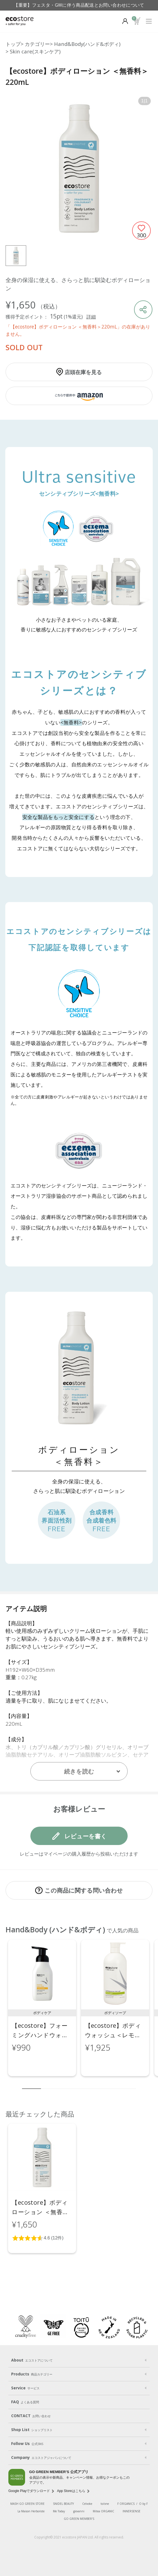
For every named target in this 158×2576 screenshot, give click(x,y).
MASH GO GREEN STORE (27, 2504)
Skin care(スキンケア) (35, 51)
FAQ (25, 2402)
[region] (79, 2011)
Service (25, 2388)
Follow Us (27, 2443)
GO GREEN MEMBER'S (79, 2519)
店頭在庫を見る (83, 372)
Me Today (59, 2511)
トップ (13, 43)
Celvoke (87, 2504)
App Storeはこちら (71, 2491)
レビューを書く (85, 1836)
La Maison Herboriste (31, 2511)
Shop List (32, 2429)
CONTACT (31, 2416)
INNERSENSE (131, 2511)
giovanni (78, 2511)
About (32, 2360)
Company (41, 2457)
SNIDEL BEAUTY (63, 2504)
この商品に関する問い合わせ (84, 1890)
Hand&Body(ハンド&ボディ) (87, 43)
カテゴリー (37, 43)
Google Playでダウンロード (29, 2491)
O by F (143, 2504)
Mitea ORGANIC (103, 2511)
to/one (105, 2504)
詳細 (91, 316)
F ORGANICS (126, 2504)
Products (31, 2374)
